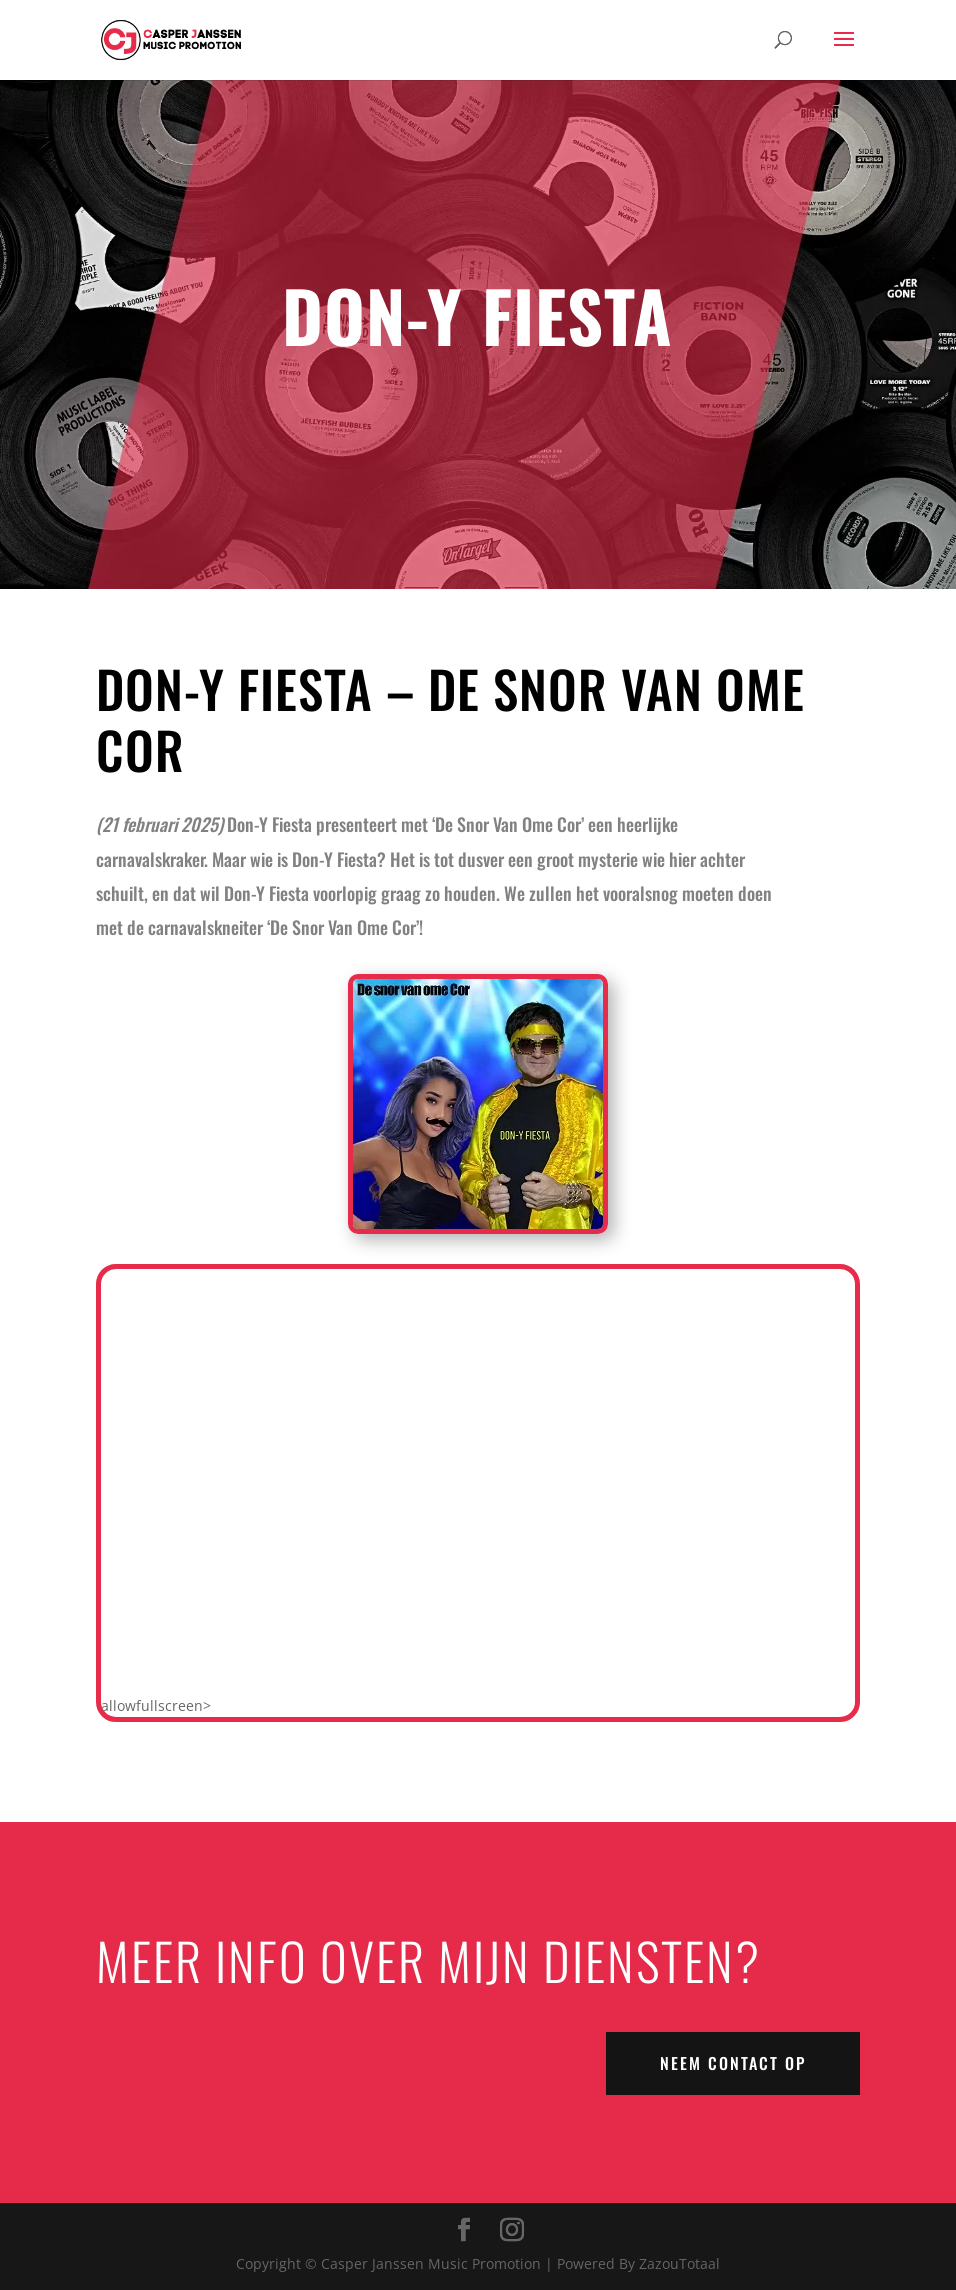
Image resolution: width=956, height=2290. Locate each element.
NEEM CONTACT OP (733, 2063)
